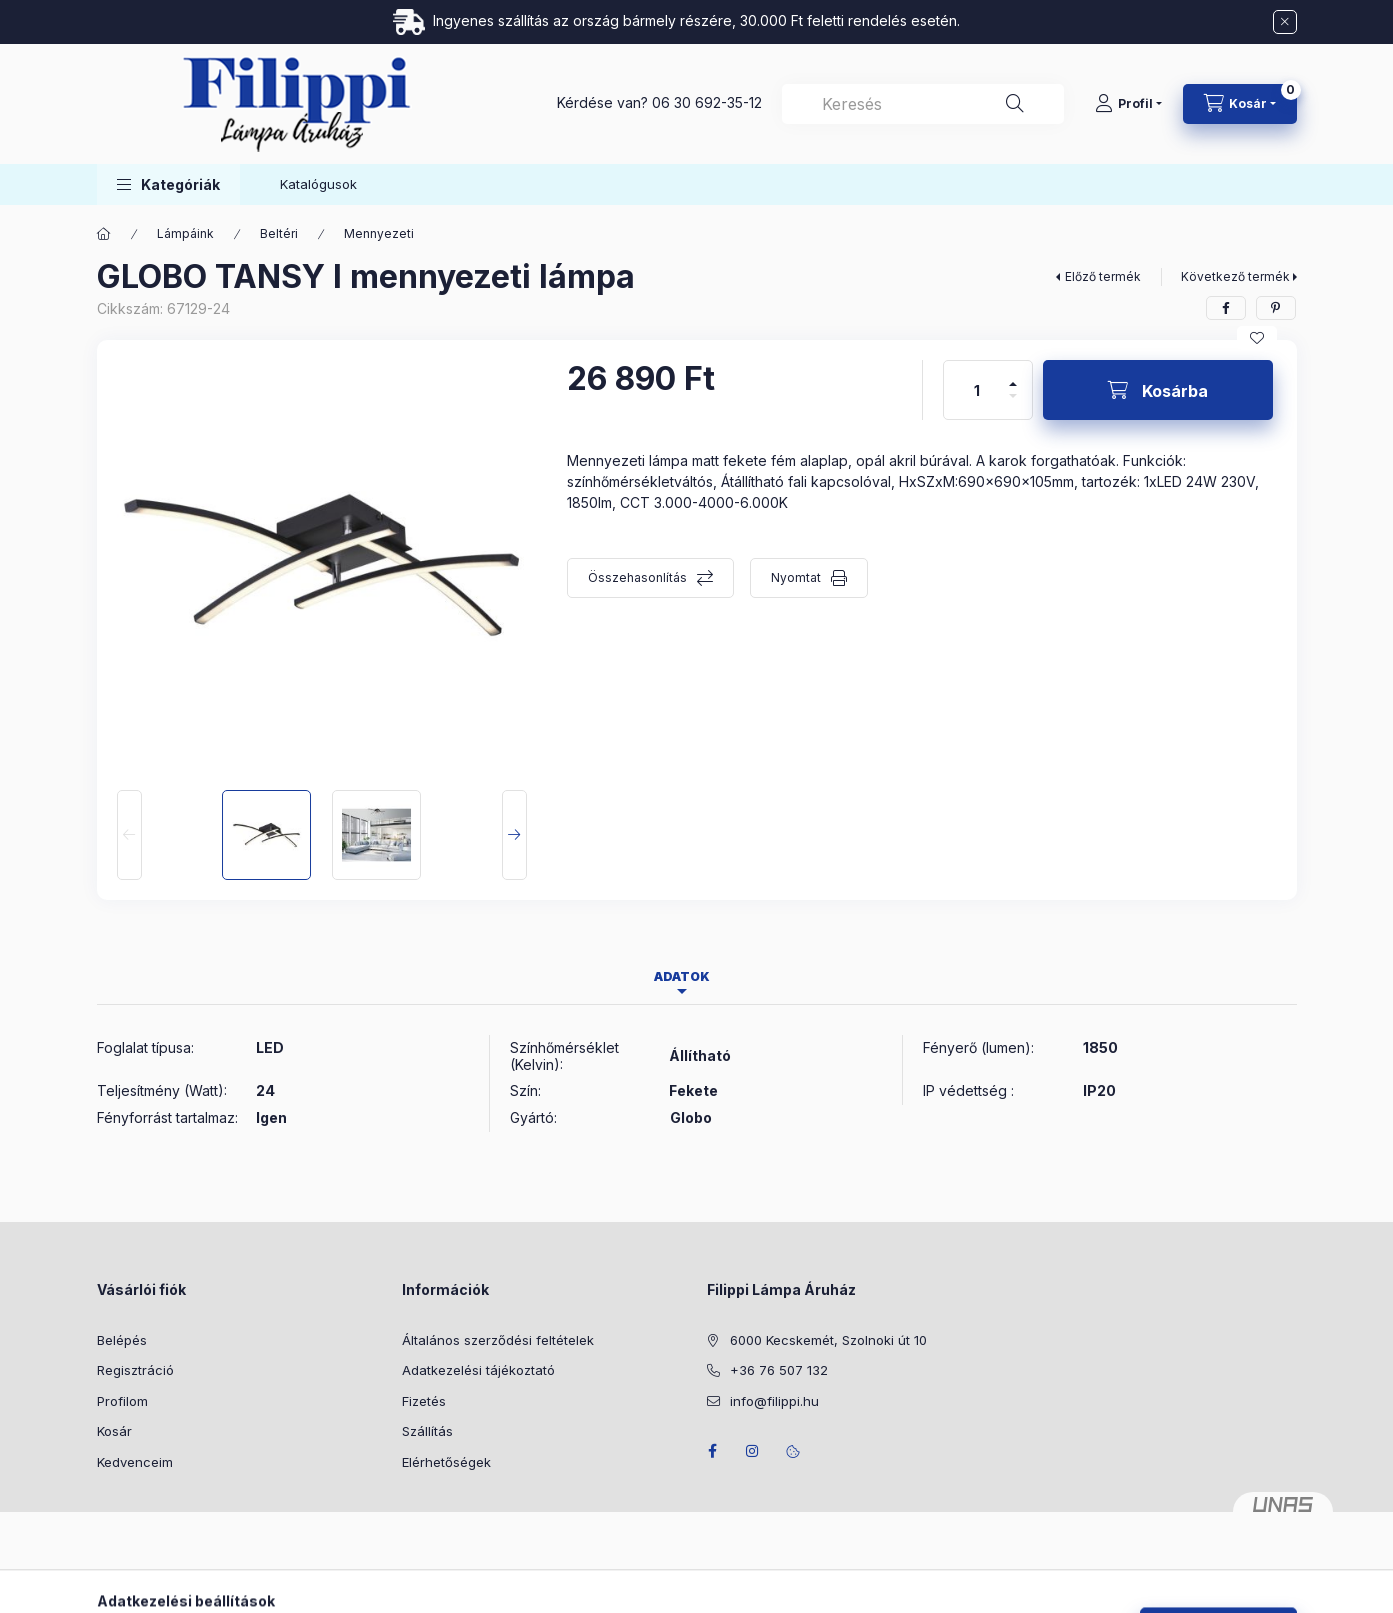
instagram (753, 1451)
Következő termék (1235, 276)
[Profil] (1128, 104)
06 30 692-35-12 (707, 102)
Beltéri (279, 233)
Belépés (122, 1340)
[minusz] (1013, 404)
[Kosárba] (1158, 390)
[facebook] (1226, 308)
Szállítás (427, 1431)
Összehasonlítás (637, 577)
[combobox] (923, 104)
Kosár (114, 1431)
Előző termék (1103, 276)
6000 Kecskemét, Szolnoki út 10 (828, 1340)
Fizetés (424, 1401)
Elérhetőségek (446, 1462)
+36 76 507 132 (779, 1370)
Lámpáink (185, 233)
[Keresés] (1015, 104)
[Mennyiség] (977, 390)
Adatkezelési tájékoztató (478, 1370)
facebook (713, 1451)
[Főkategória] (104, 234)
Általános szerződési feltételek (498, 1340)
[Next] (514, 835)
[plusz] (1013, 375)
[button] (168, 184)
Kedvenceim (135, 1462)
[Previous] (129, 835)
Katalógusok (318, 184)
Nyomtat (796, 577)
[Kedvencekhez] (1257, 338)
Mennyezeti (379, 233)
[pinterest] (1276, 308)
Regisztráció (135, 1370)
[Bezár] (1285, 22)
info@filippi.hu (774, 1401)
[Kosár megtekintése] (1240, 104)
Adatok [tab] (682, 976)
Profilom (122, 1401)
